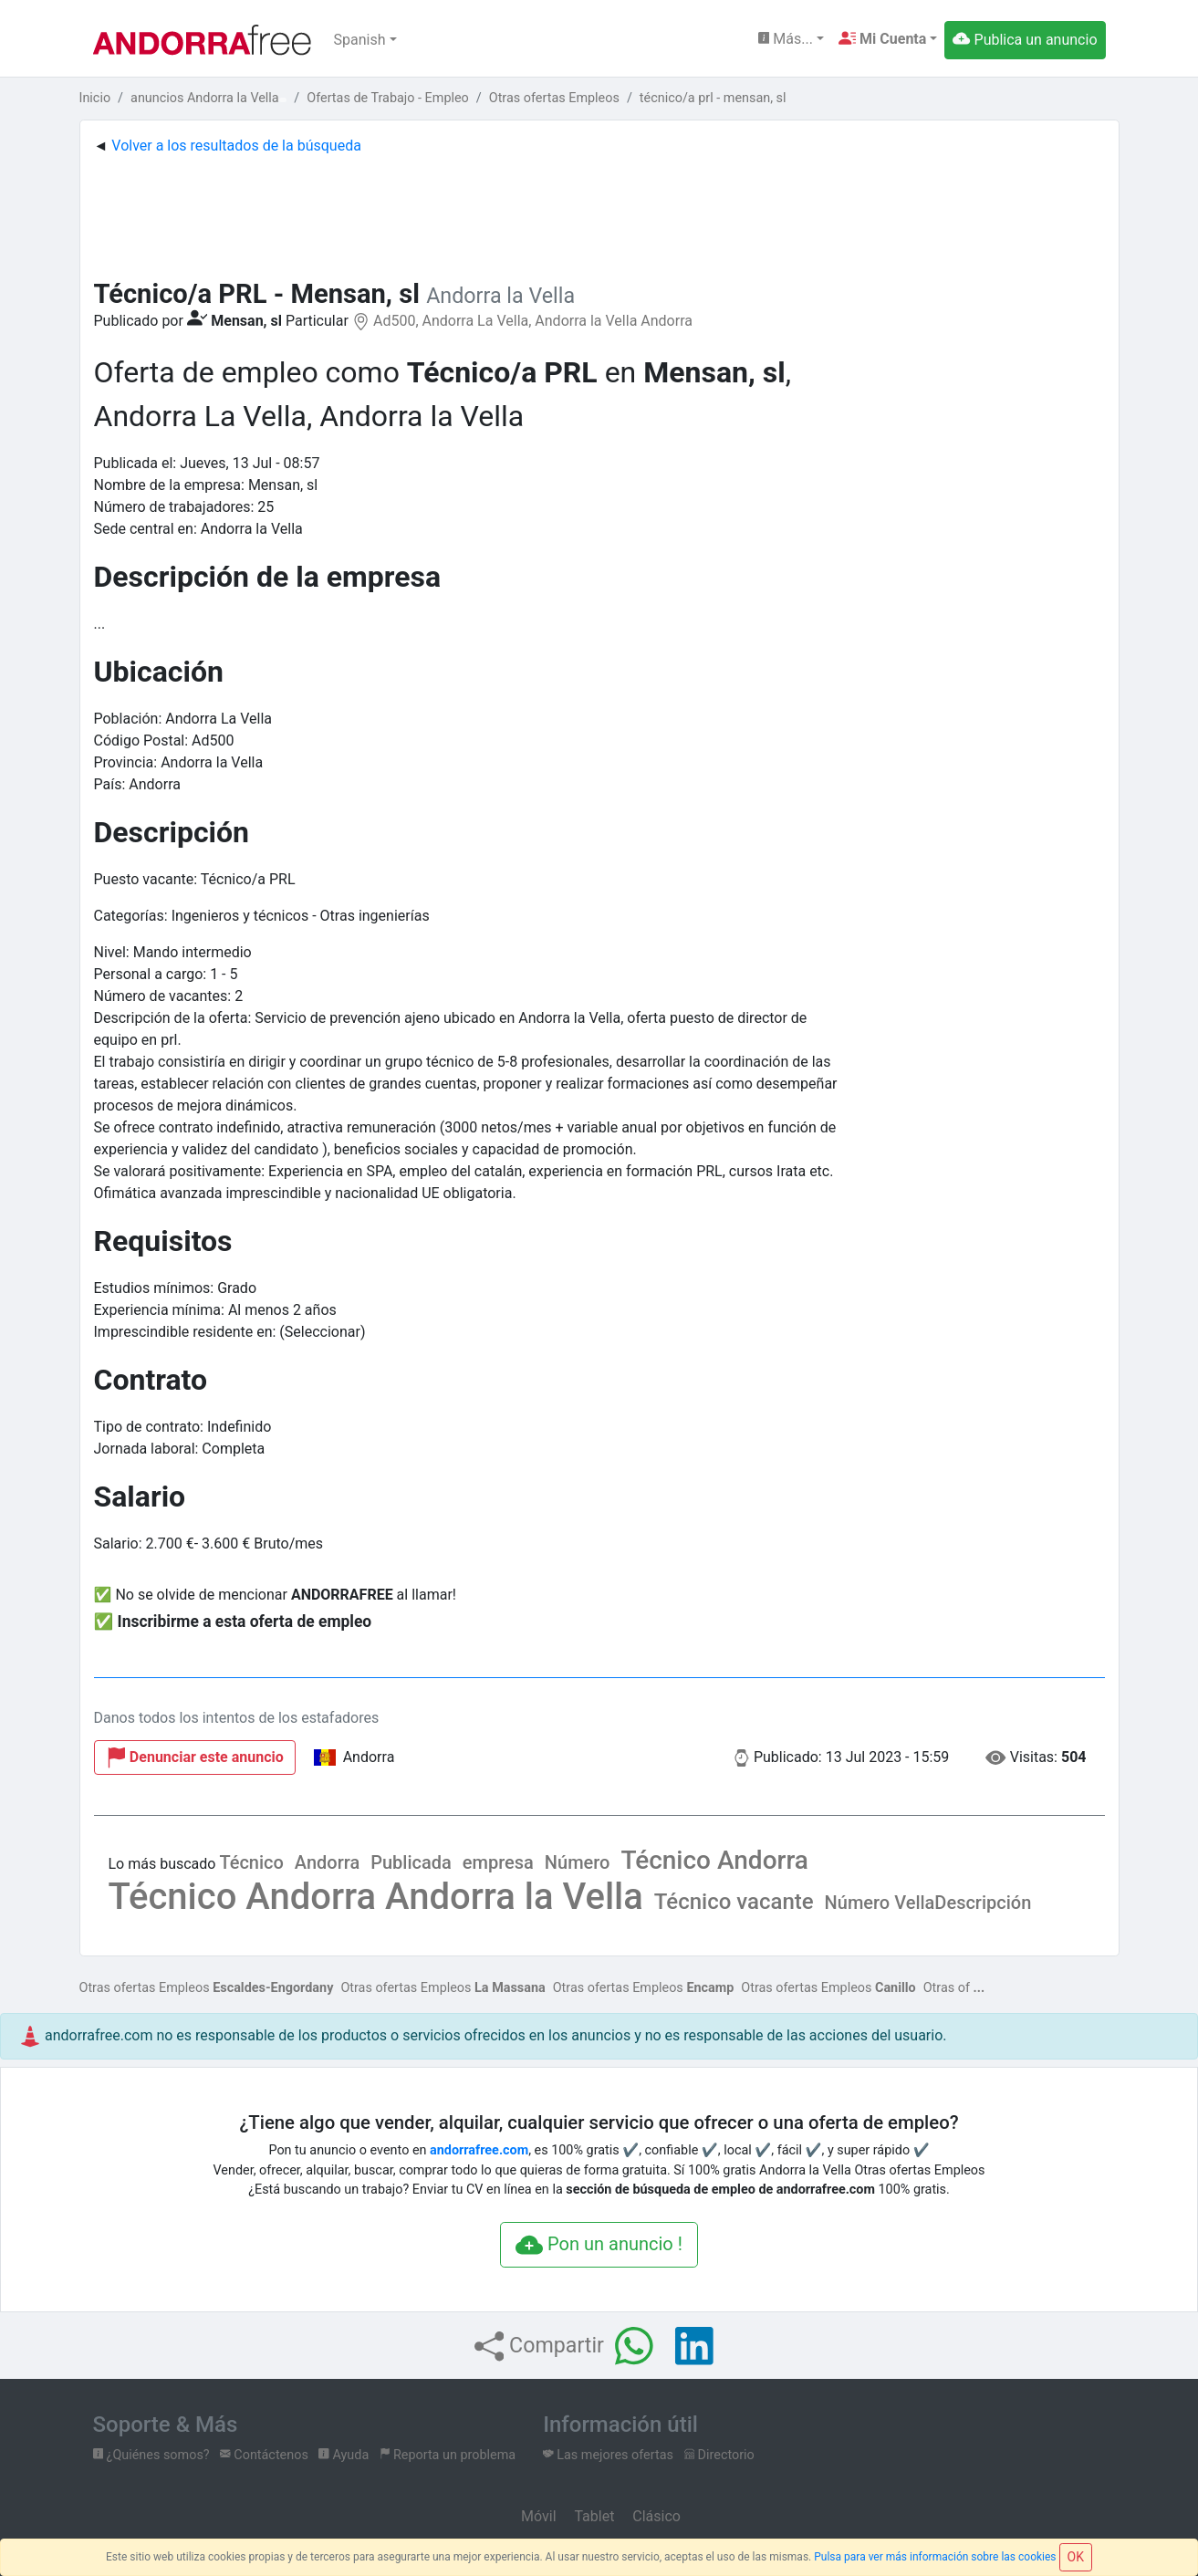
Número (577, 1862)
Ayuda (343, 2455)
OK (1076, 2557)
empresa (498, 1862)
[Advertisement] (599, 213)
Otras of (946, 1988)
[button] (887, 39)
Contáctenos (264, 2455)
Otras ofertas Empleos (206, 1988)
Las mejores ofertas (608, 2455)
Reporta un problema (448, 2455)
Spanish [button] (360, 39)
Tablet (592, 2516)
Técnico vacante (734, 1901)
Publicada (411, 1862)
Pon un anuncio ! (599, 2245)
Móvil (536, 2516)
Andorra (327, 1862)
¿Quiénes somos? (151, 2455)
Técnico (251, 1862)
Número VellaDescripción (928, 1903)
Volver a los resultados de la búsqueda (236, 145)
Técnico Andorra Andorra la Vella (376, 1896)
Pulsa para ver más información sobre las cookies (935, 2556)
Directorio (719, 2455)
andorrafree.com (479, 2150)
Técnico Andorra (714, 1860)
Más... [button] (785, 38)
